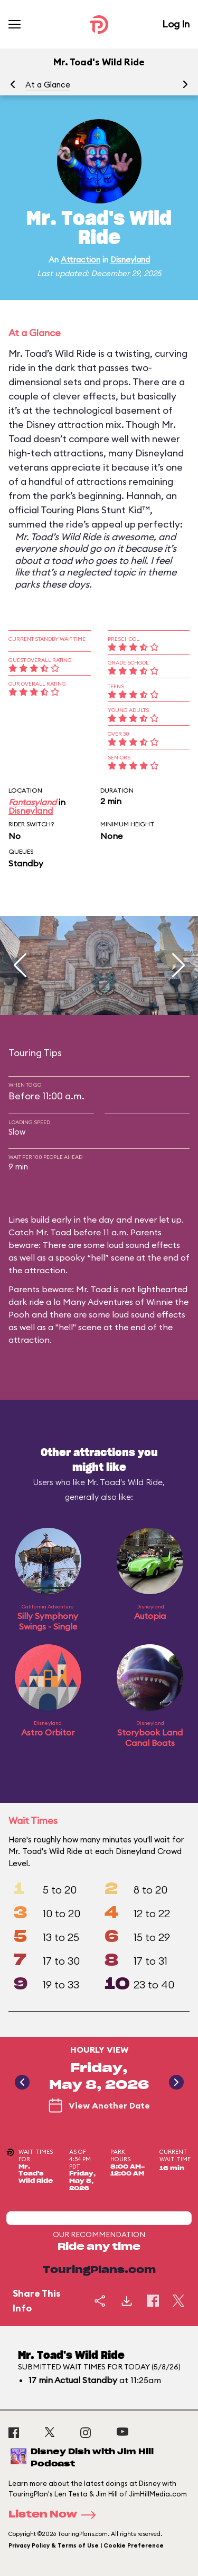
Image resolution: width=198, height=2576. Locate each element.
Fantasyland (32, 802)
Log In (176, 24)
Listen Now (55, 2515)
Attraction (80, 260)
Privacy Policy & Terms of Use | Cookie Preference (86, 2545)
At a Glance (47, 85)
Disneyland (130, 260)
